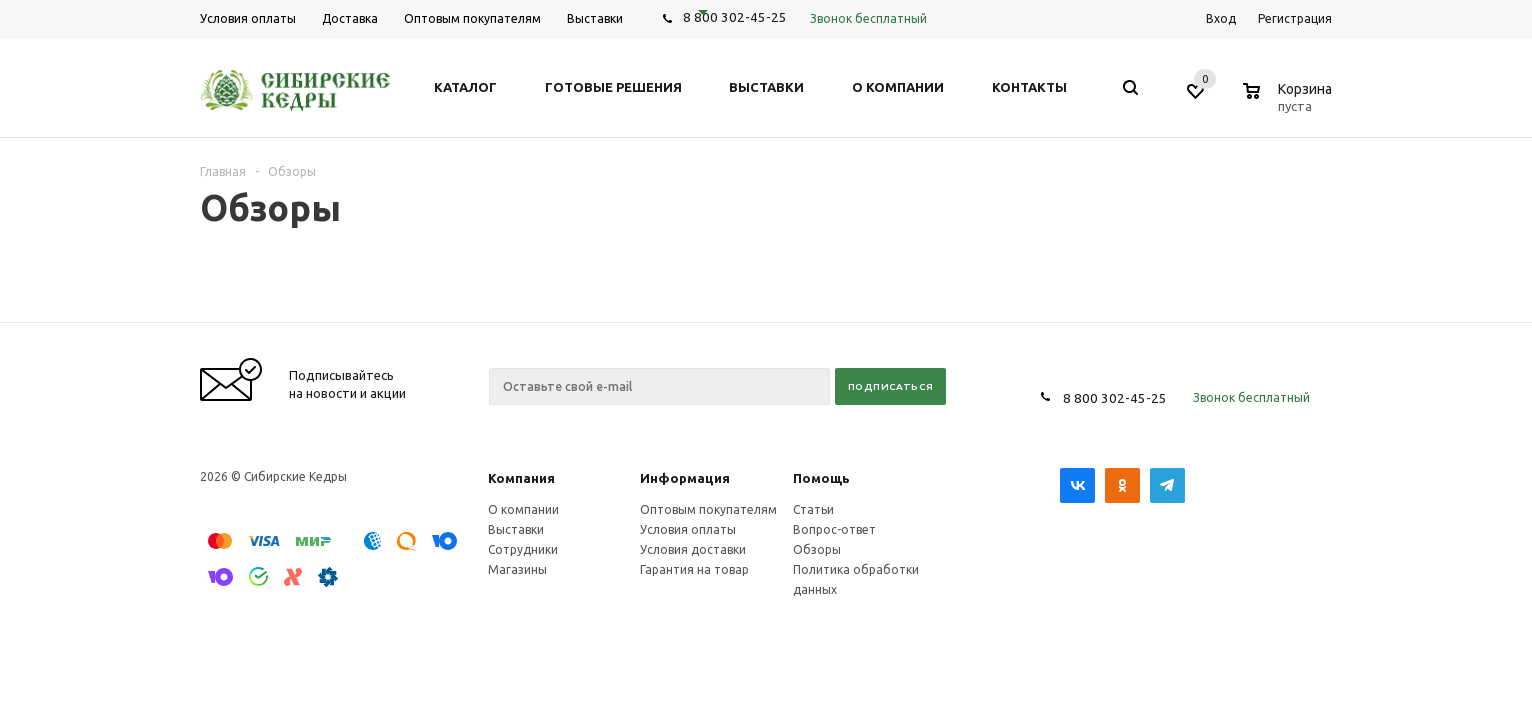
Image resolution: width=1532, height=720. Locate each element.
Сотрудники (523, 549)
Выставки (516, 529)
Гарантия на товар (694, 569)
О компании (523, 509)
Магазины (517, 569)
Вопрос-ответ (834, 529)
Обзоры (817, 549)
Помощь (821, 478)
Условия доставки (693, 549)
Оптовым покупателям (708, 509)
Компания (521, 478)
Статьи (813, 509)
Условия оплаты (688, 529)
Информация (685, 478)
